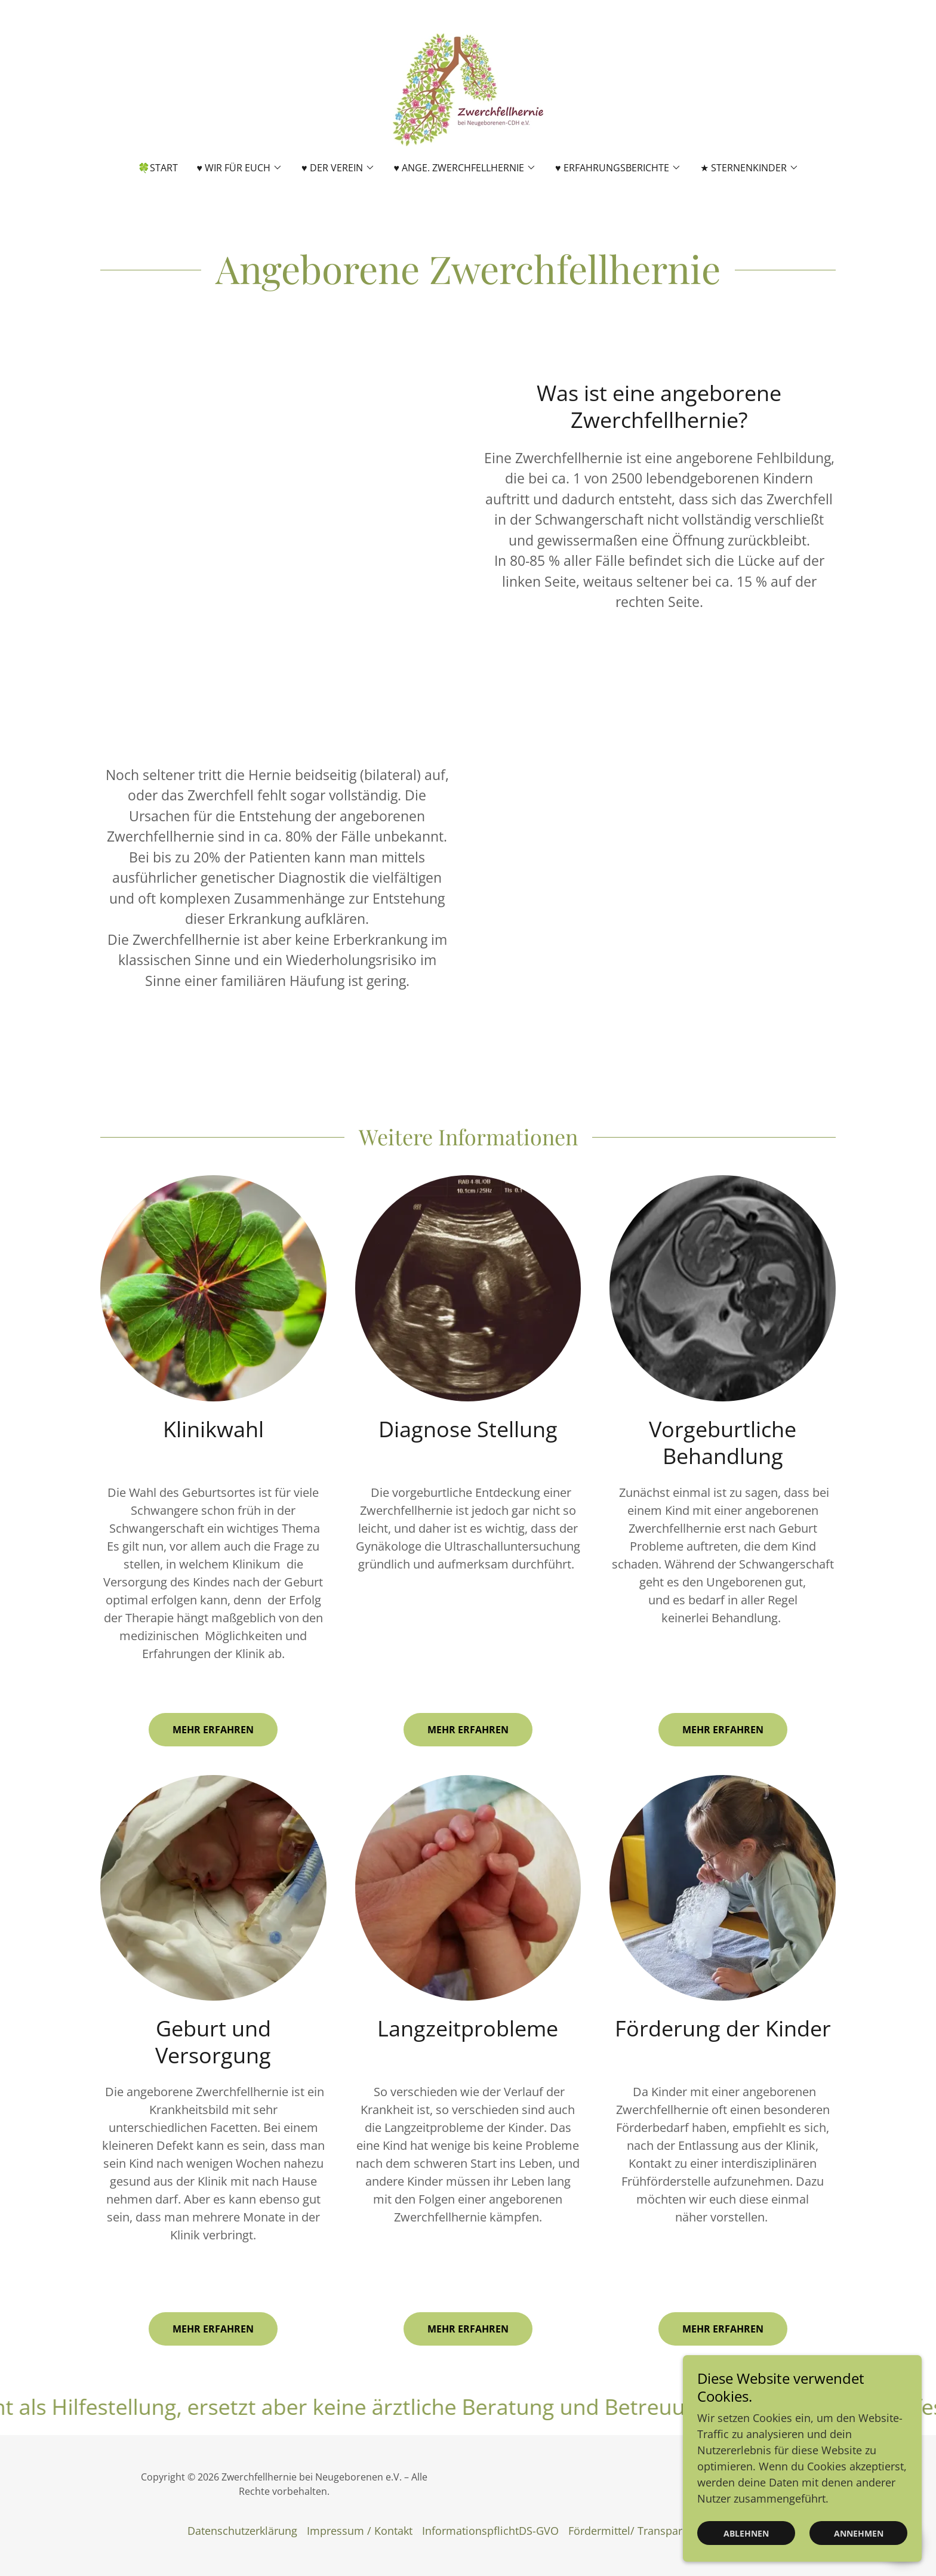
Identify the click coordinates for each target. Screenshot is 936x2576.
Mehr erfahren (213, 1729)
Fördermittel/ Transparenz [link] (634, 2530)
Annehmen (858, 2533)
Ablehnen (746, 2533)
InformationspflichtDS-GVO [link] (490, 2530)
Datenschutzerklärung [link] (242, 2530)
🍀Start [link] (158, 167)
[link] (468, 88)
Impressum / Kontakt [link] (359, 2530)
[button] (240, 168)
